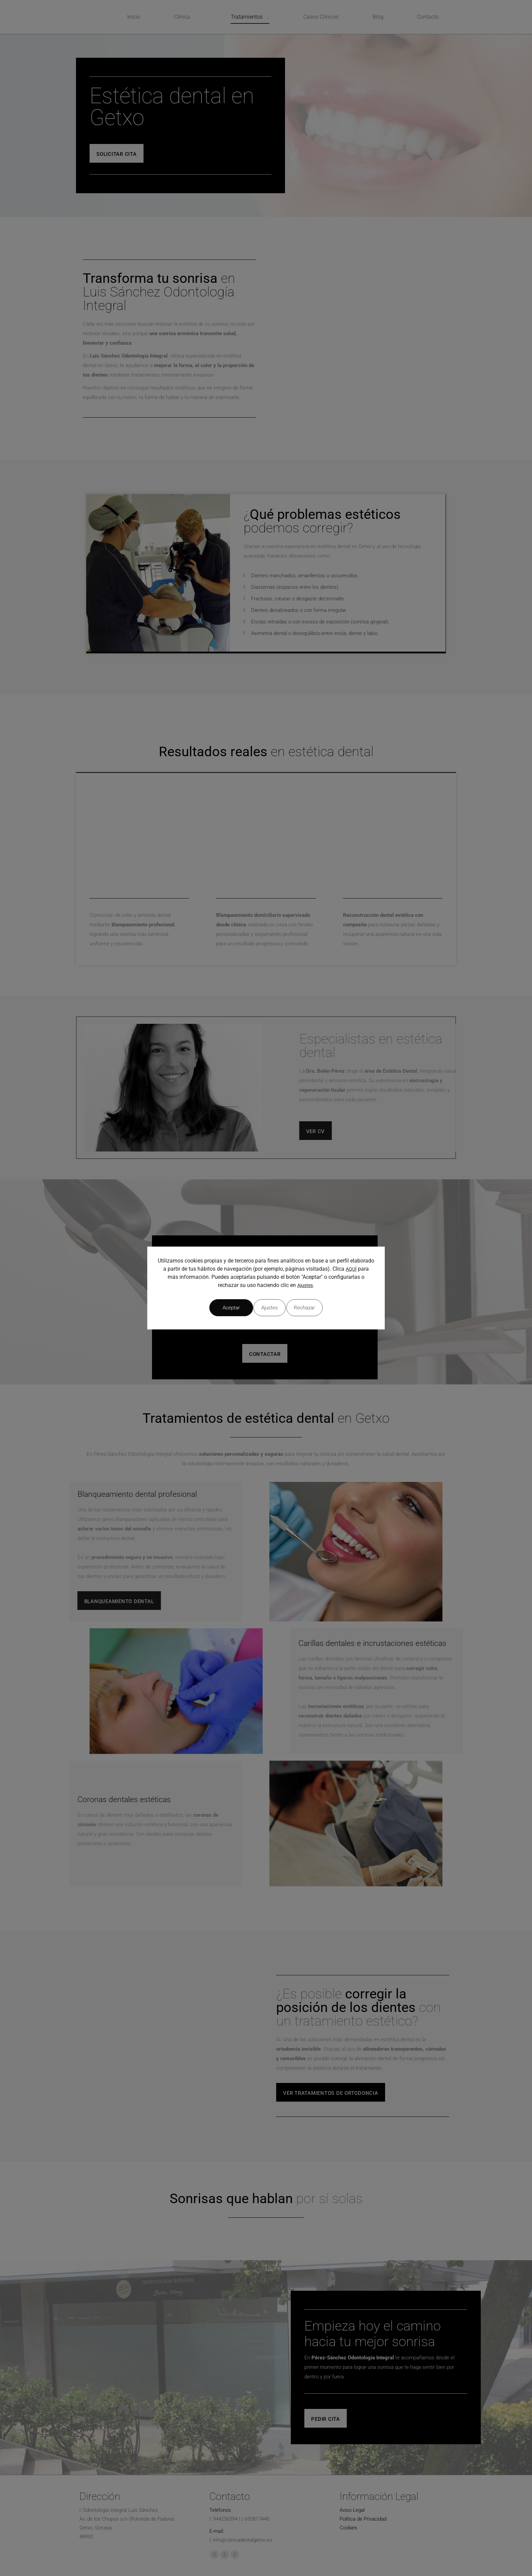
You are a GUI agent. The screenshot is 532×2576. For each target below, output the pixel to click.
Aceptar (323, 1307)
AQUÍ (351, 1271)
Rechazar (265, 1307)
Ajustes (305, 1288)
